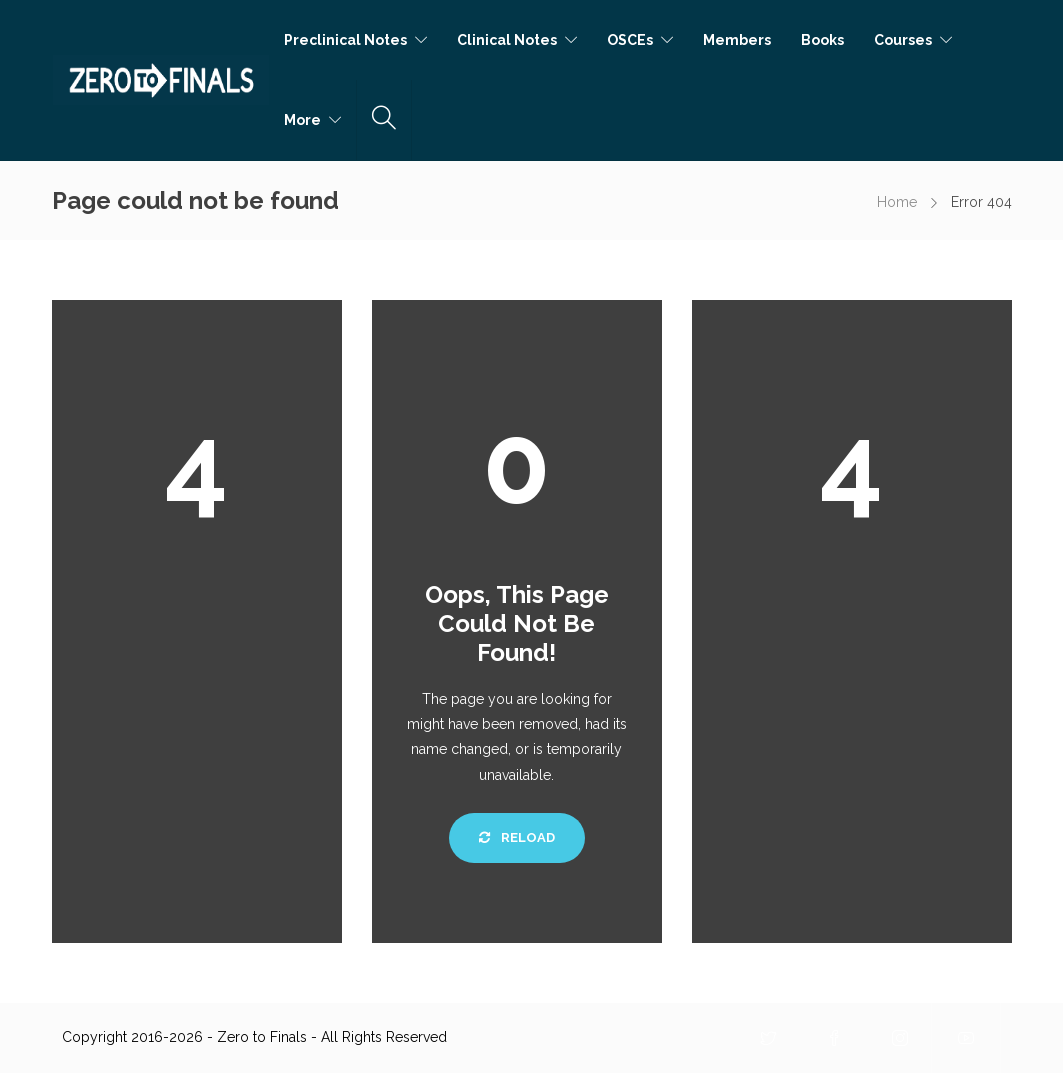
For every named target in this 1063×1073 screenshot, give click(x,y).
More (302, 120)
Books (822, 40)
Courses (903, 40)
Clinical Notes (507, 40)
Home (897, 202)
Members (737, 40)
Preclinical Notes (345, 40)
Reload (517, 837)
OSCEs (630, 40)
